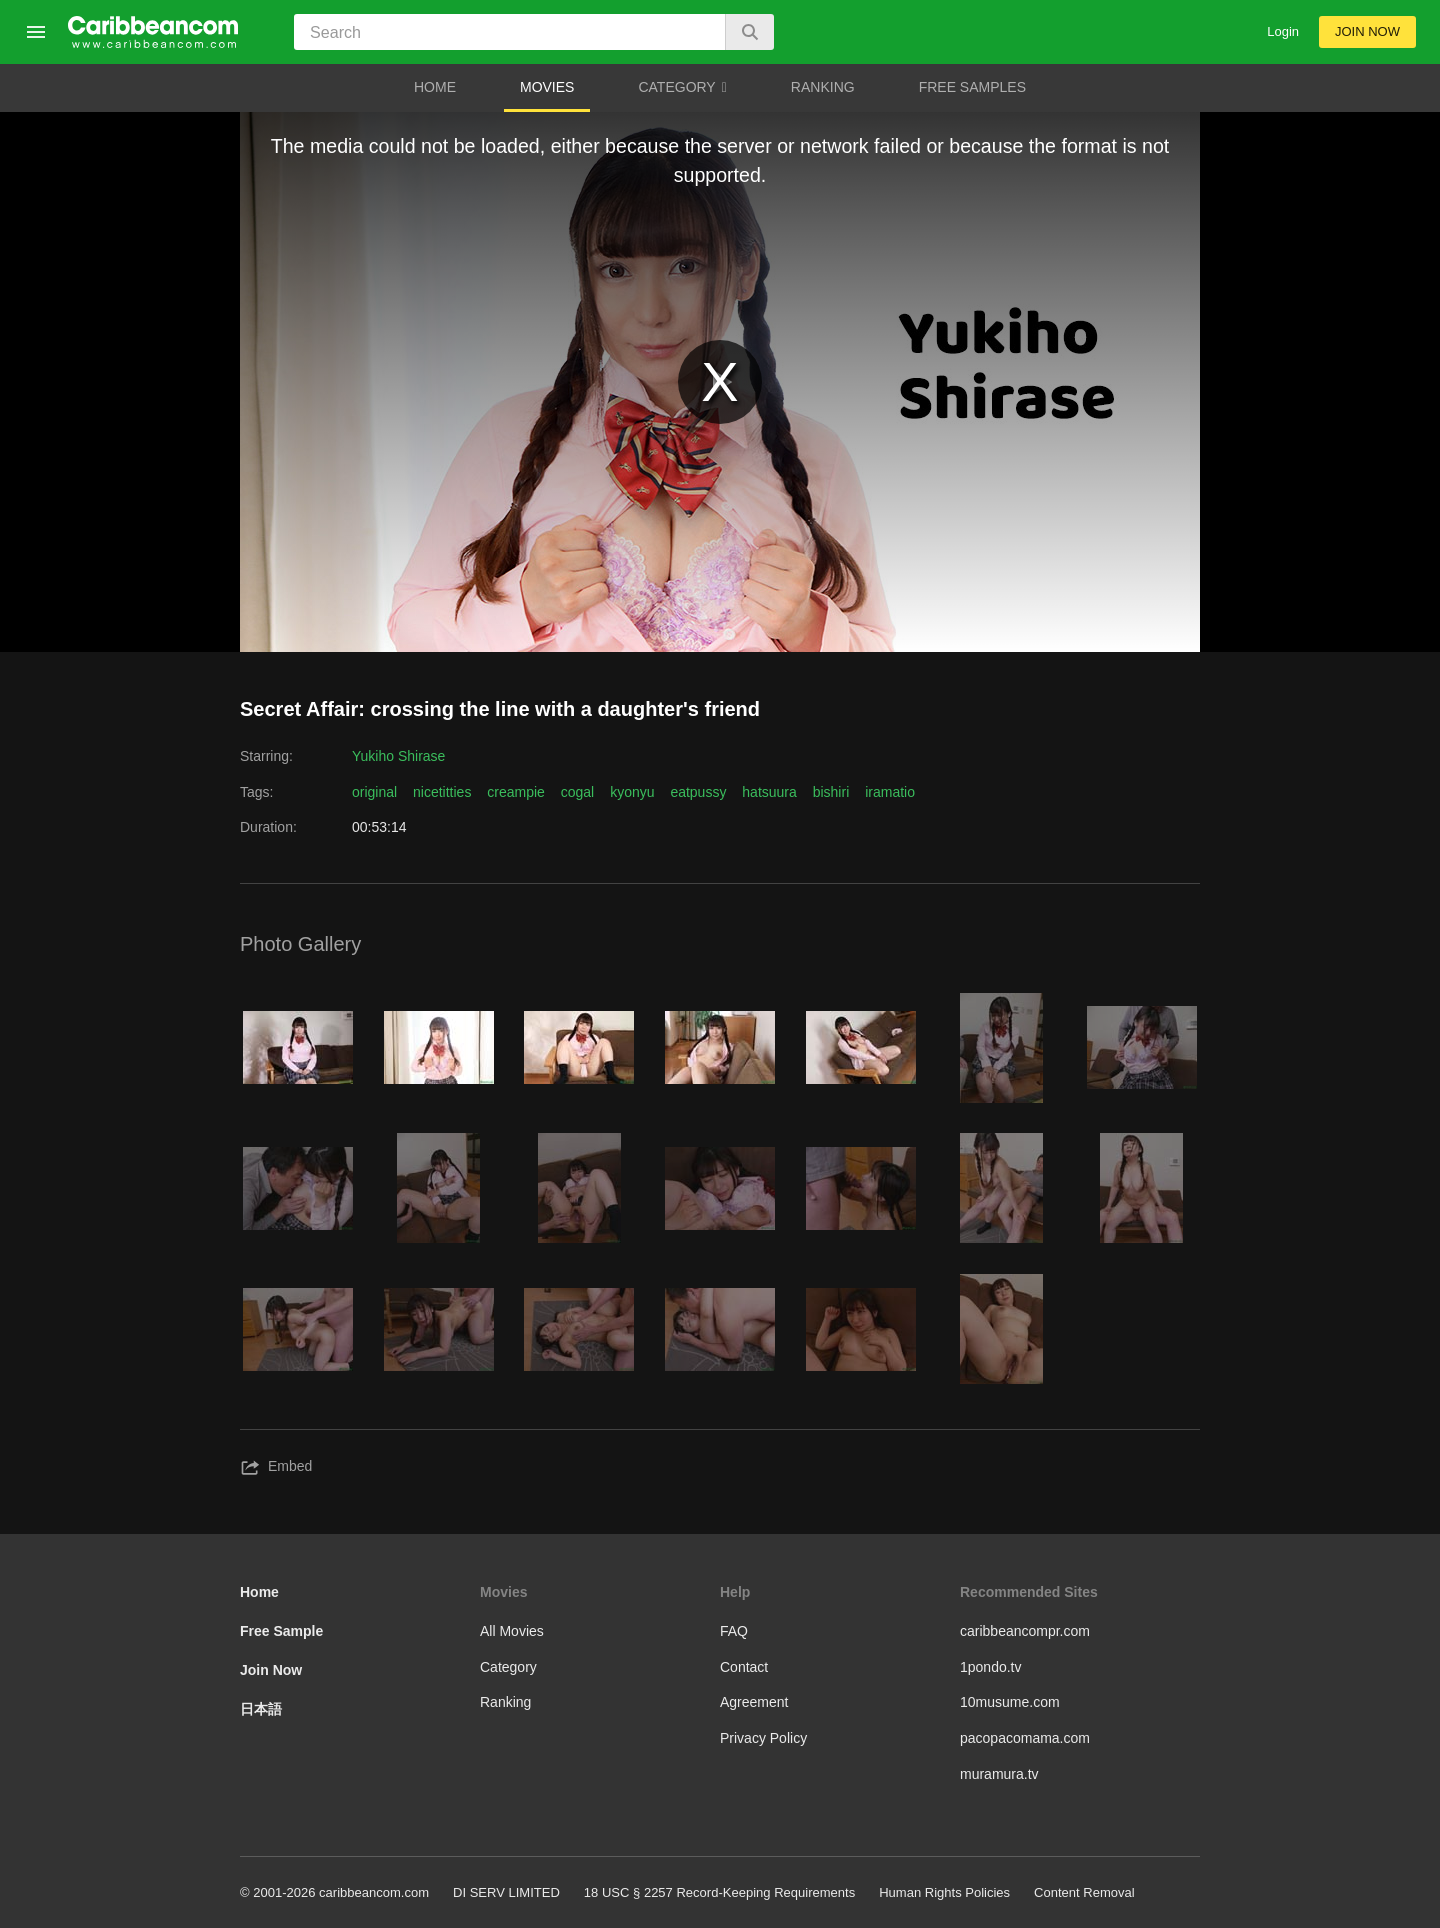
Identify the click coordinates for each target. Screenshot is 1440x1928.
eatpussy (698, 792)
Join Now (271, 1670)
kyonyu (632, 792)
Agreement (754, 1702)
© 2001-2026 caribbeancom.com (334, 1892)
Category (508, 1667)
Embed (276, 1468)
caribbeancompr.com (1025, 1631)
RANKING (823, 87)
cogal (577, 792)
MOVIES (547, 87)
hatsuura (769, 792)
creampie (516, 792)
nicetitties (442, 792)
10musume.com (1010, 1702)
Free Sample (281, 1631)
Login (1283, 31)
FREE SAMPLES (972, 87)
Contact (744, 1667)
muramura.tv (999, 1774)
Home (259, 1592)
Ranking (505, 1702)
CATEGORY (682, 87)
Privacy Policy (763, 1738)
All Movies (512, 1631)
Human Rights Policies (944, 1892)
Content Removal (1084, 1892)
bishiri (831, 792)
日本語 (261, 1709)
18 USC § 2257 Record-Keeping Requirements (719, 1892)
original (374, 792)
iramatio (890, 792)
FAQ (734, 1631)
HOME (435, 87)
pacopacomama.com (1025, 1738)
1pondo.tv (991, 1667)
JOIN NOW (1367, 31)
